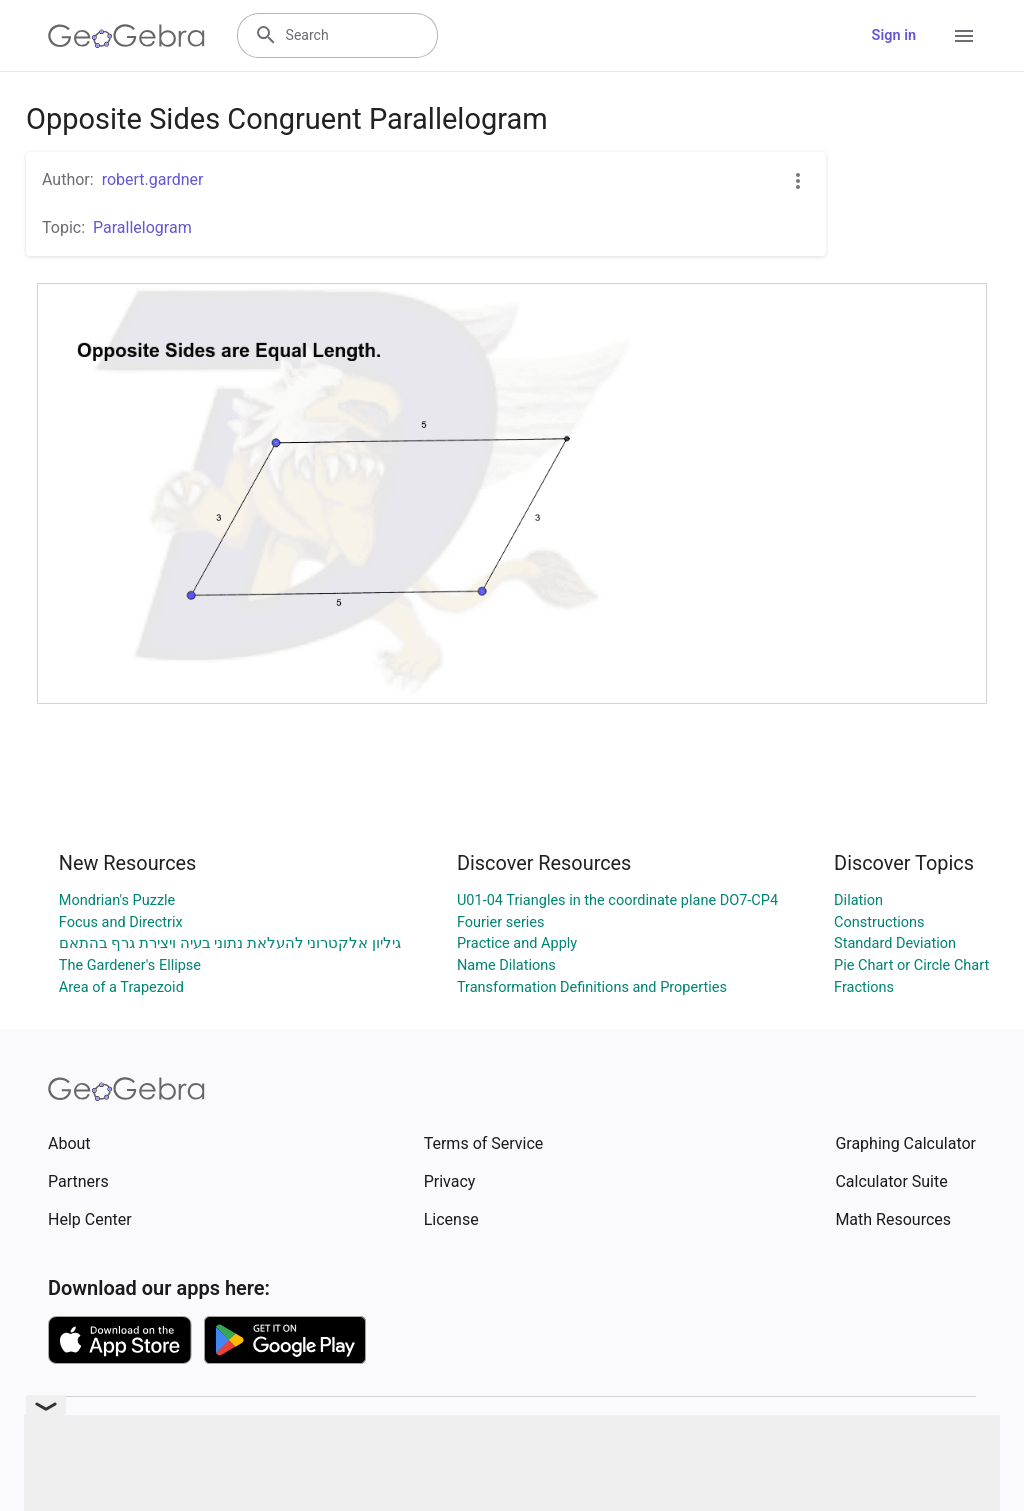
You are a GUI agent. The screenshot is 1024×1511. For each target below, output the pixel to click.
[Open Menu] (964, 36)
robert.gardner (153, 179)
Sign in (894, 35)
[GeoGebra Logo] (126, 36)
